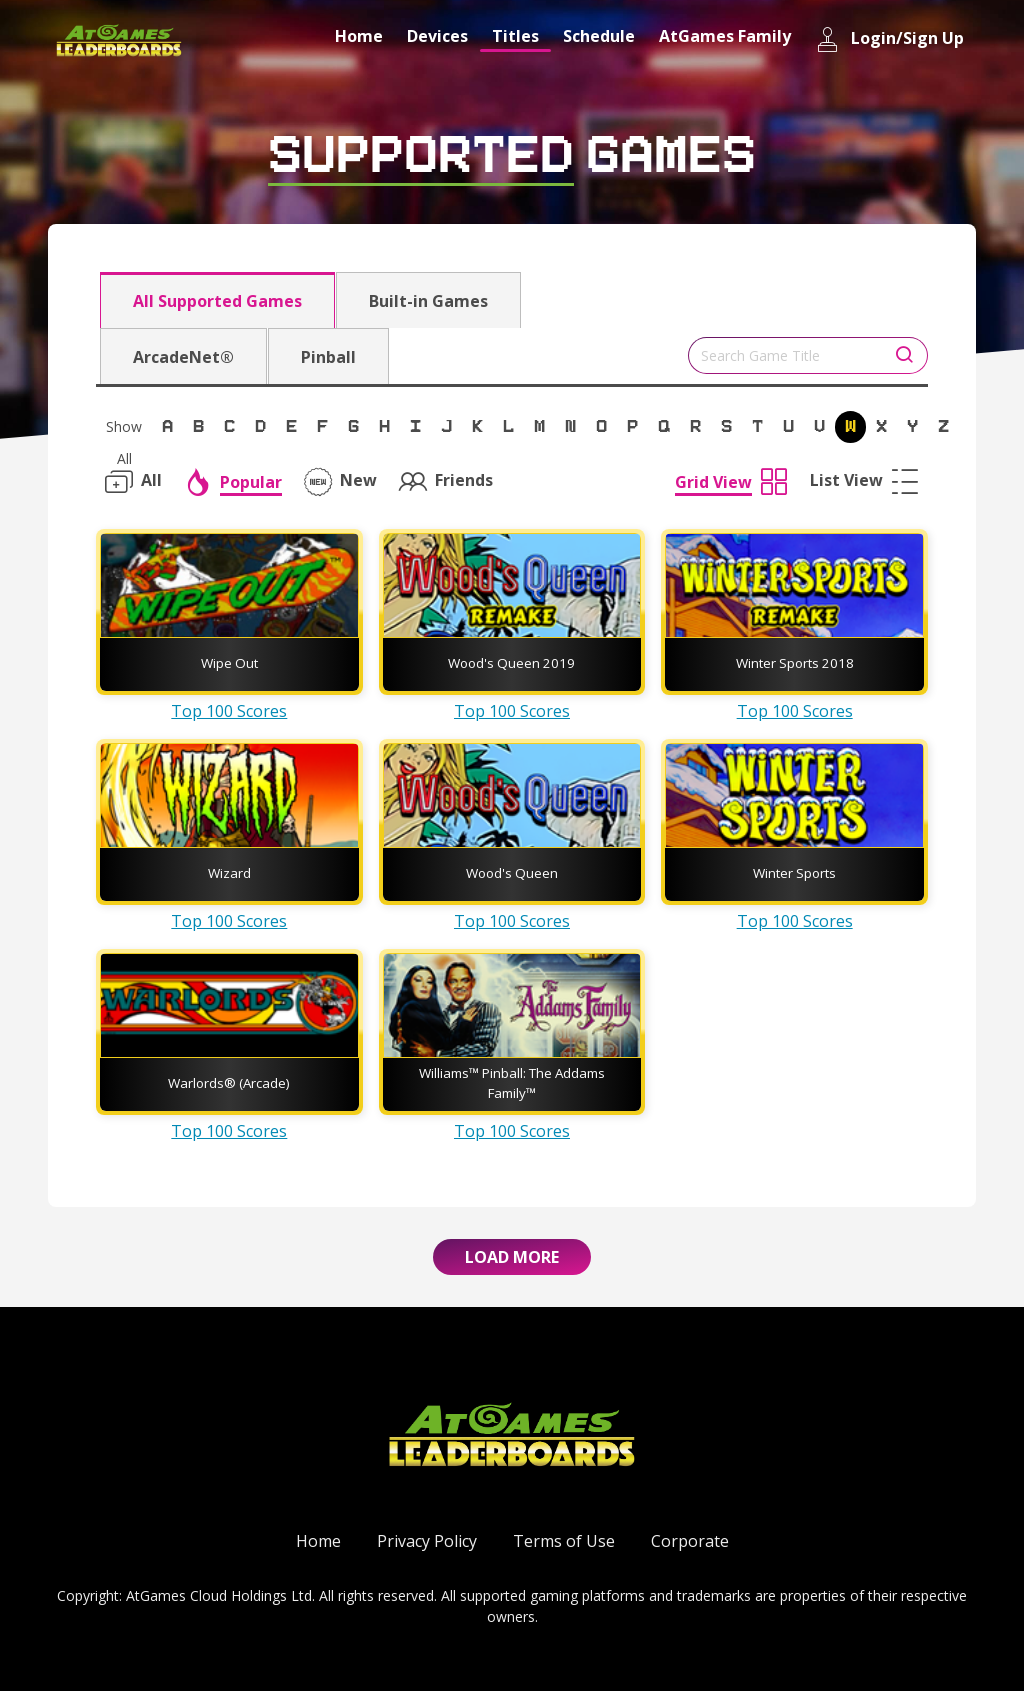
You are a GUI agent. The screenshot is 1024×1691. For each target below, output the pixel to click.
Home (359, 36)
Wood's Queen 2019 (511, 663)
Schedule (599, 36)
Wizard (229, 873)
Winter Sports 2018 (795, 663)
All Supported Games (217, 301)
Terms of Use (564, 1541)
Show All (124, 430)
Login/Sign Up (889, 39)
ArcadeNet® (183, 357)
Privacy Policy (427, 1541)
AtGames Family (725, 36)
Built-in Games (428, 301)
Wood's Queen (512, 873)
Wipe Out (229, 663)
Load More (512, 1257)
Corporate (690, 1541)
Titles (515, 36)
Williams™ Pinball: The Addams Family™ (512, 1083)
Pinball (328, 357)
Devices (437, 36)
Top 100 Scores (229, 711)
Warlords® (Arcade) (229, 1083)
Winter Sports (794, 873)
